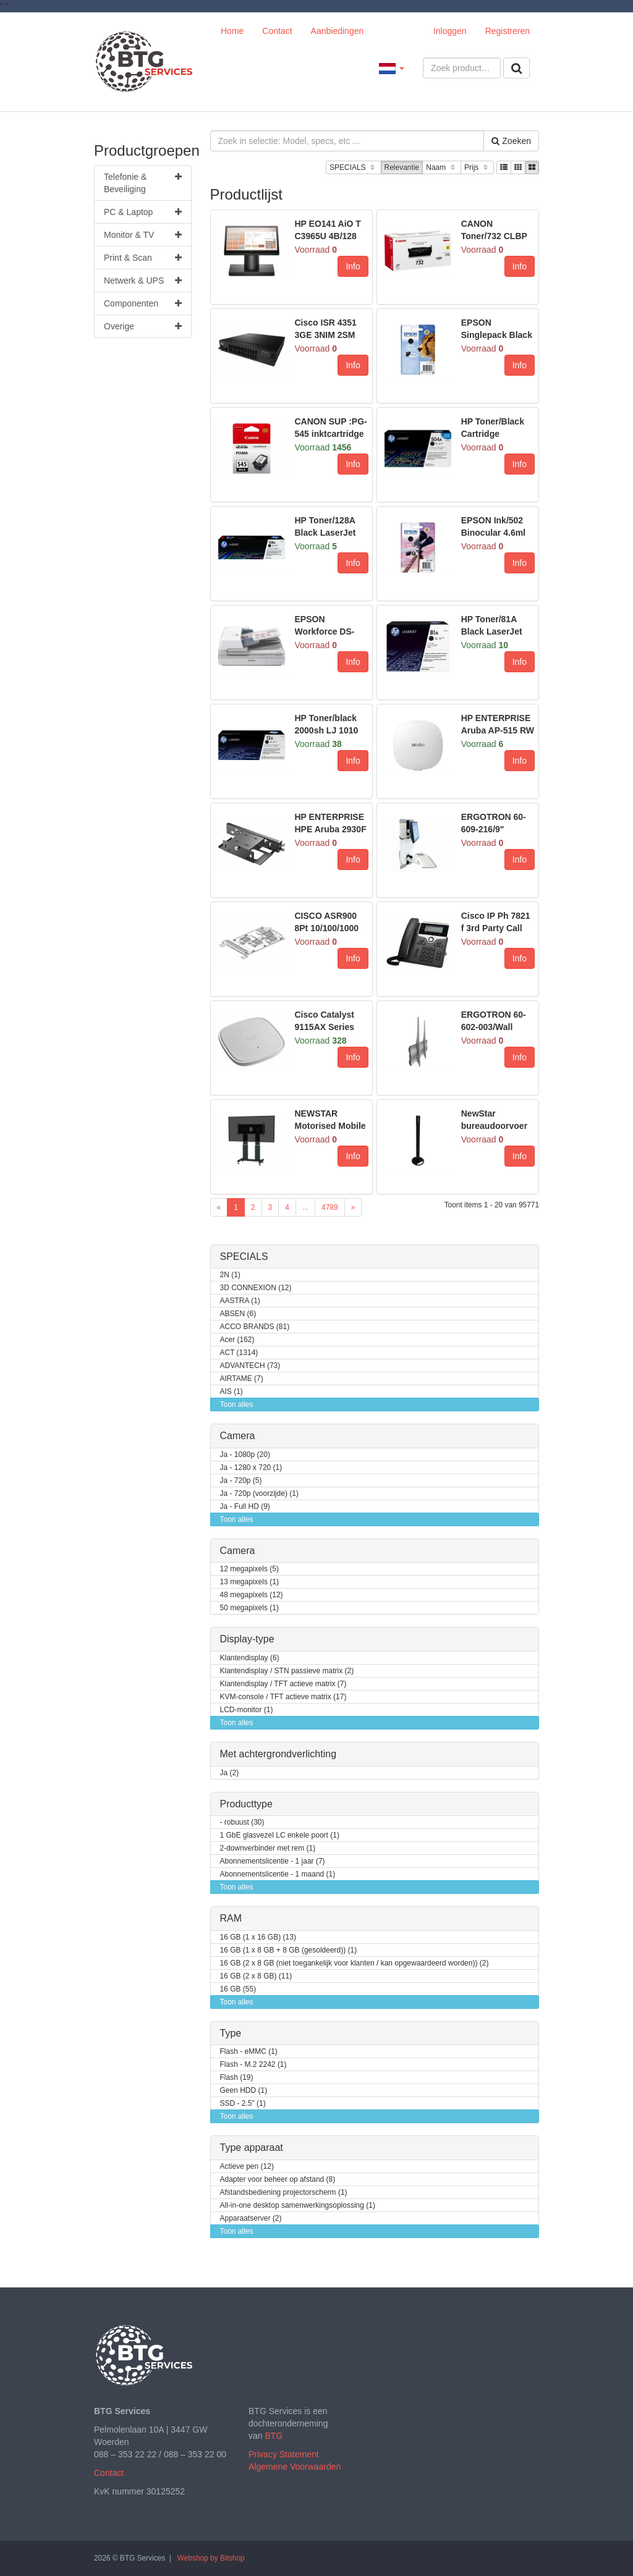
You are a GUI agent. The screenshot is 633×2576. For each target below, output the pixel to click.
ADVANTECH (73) (250, 1365)
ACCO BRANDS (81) (255, 1327)
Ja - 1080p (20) (245, 1454)
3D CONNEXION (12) (256, 1288)
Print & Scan (143, 257)
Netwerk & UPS (143, 280)
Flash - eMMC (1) (249, 2051)
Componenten (143, 303)
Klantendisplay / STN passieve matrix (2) (287, 1671)
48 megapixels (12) (251, 1595)
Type (231, 2033)
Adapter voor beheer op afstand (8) (278, 2179)
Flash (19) (236, 2077)
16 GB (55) (238, 1989)
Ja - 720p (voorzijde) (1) (259, 1493)
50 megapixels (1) (249, 1608)
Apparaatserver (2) (251, 2218)
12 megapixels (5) (249, 1569)
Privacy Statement (284, 2454)
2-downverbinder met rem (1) (268, 1848)
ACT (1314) (239, 1353)
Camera (237, 1435)
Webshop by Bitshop (211, 2558)
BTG (274, 2436)
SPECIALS (353, 167)
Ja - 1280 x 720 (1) (251, 1467)
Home (232, 31)
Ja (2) (229, 1773)
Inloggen (450, 31)
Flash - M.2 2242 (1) (253, 2064)
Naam (441, 167)
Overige (143, 326)
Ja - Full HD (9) (245, 1506)
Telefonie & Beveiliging (143, 182)
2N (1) (230, 1275)
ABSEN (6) (238, 1314)
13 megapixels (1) (249, 1582)
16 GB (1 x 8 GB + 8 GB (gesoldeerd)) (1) (288, 1950)
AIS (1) (231, 1391)
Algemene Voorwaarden (295, 2467)
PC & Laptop (143, 212)
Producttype (246, 1804)
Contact (277, 31)
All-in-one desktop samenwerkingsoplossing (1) (297, 2205)
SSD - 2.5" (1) (243, 2103)
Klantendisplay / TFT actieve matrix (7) (283, 1684)
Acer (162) (237, 1340)
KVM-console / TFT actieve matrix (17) (283, 1697)
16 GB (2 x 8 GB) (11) (256, 1976)
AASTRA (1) (240, 1301)
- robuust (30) (242, 1822)
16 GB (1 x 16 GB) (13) (258, 1937)
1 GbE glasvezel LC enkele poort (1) (279, 1835)
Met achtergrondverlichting (278, 1754)
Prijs (477, 167)
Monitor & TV (143, 235)
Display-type (247, 1639)
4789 (329, 1207)
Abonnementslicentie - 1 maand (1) (278, 1874)
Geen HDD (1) (244, 2090)
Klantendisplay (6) (249, 1658)
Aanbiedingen (337, 31)
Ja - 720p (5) (241, 1480)
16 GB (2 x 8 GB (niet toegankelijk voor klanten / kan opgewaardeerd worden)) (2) (354, 1963)
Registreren (507, 31)
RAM (231, 1918)
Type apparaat (251, 2147)
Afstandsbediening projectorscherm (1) (283, 2192)
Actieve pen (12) (247, 2166)
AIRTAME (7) (241, 1378)
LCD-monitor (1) (246, 1710)
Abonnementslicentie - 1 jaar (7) (272, 1861)
